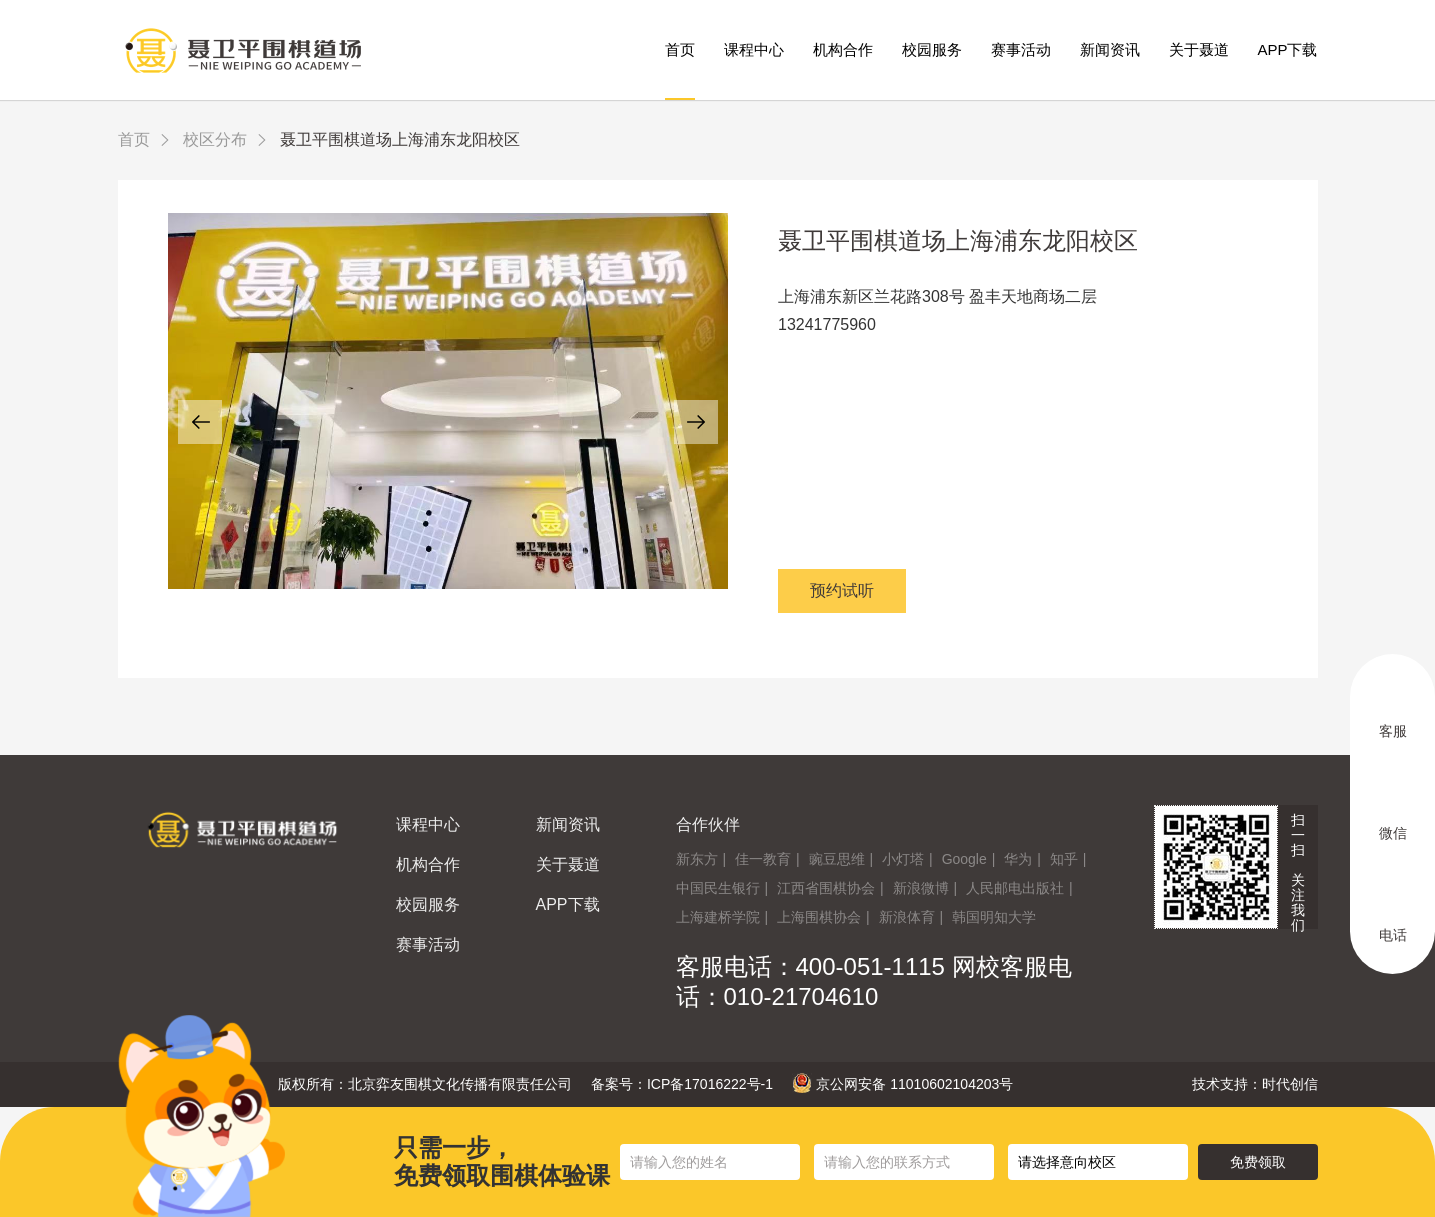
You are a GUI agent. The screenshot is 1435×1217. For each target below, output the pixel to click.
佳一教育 (763, 859)
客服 (1393, 709)
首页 (680, 49)
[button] (200, 422)
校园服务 (932, 49)
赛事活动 (1021, 49)
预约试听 (842, 590)
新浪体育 (907, 917)
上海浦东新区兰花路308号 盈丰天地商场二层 (937, 296)
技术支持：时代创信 (1255, 1084)
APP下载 (1287, 49)
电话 (1393, 913)
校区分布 (215, 139)
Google (964, 859)
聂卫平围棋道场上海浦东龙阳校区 (958, 240)
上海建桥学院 (718, 917)
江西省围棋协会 (826, 888)
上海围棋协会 (819, 917)
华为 (1018, 859)
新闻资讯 (1110, 49)
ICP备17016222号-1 (710, 1084)
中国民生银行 (718, 888)
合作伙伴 (708, 824)
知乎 (1064, 859)
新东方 (697, 859)
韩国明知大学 (994, 917)
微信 (1393, 811)
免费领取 (1258, 1162)
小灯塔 (903, 859)
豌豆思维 (837, 859)
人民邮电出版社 (1015, 888)
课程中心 (754, 49)
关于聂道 (1199, 49)
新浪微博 (921, 888)
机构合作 (843, 49)
